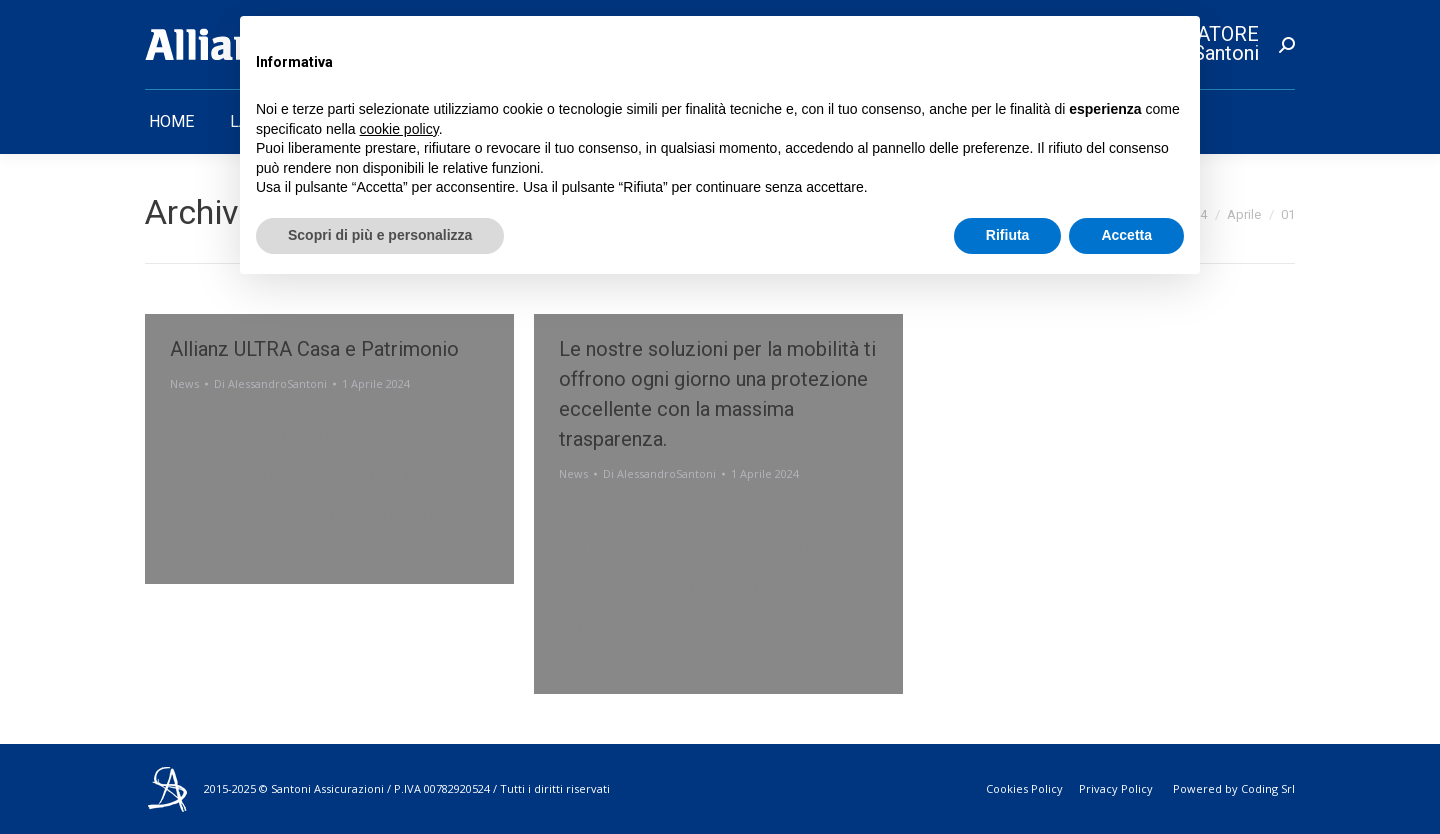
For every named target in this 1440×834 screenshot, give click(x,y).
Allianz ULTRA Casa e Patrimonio (314, 349)
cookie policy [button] (399, 129)
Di (270, 383)
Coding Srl (1268, 788)
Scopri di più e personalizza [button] (380, 235)
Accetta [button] (1126, 235)
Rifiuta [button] (1008, 235)
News (184, 383)
